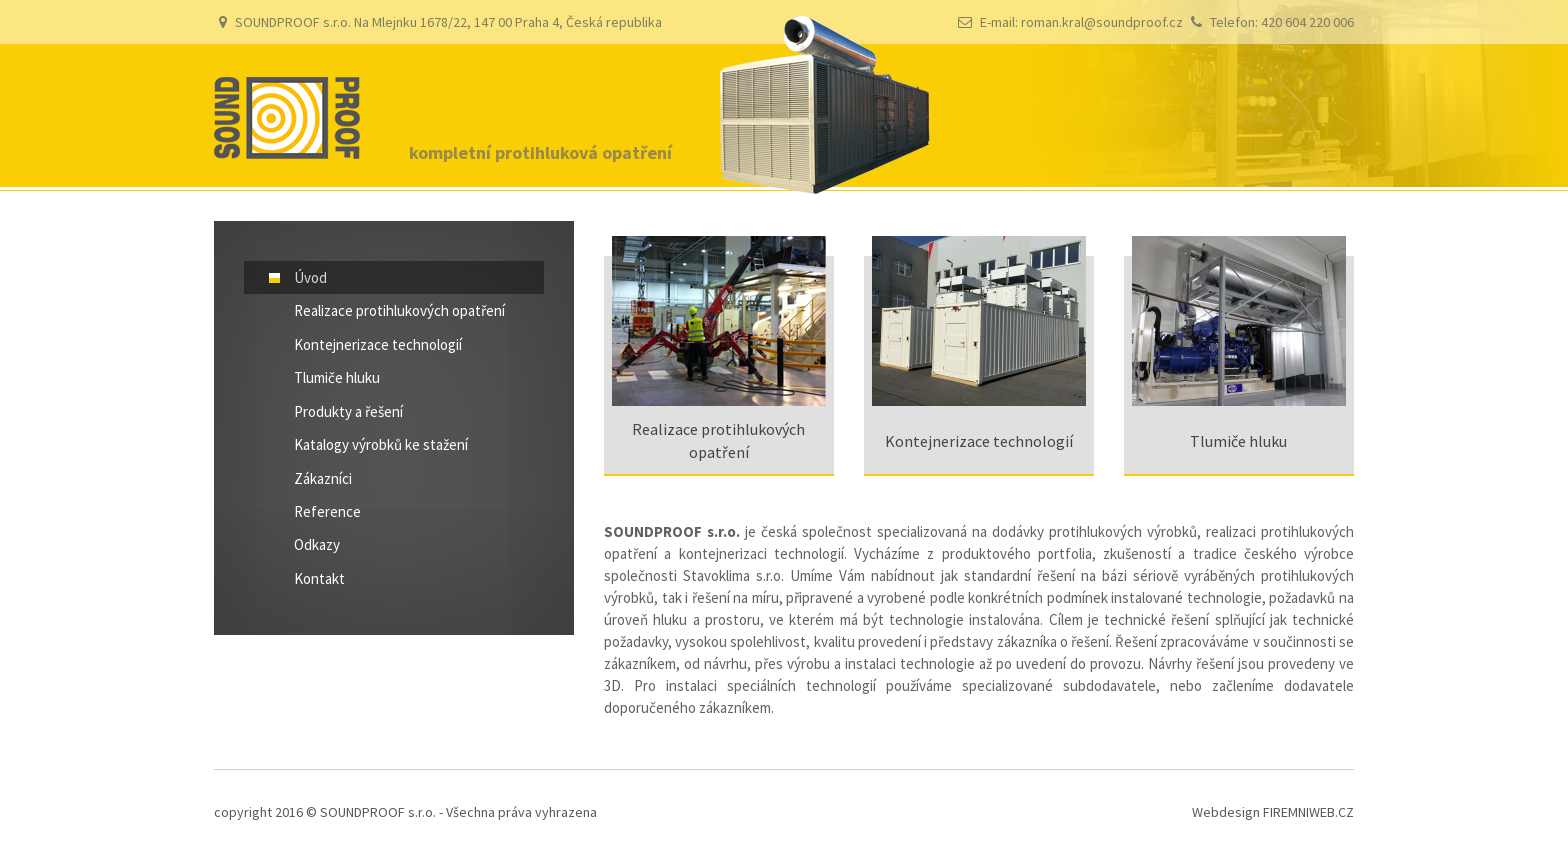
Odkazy (317, 544)
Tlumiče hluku (337, 377)
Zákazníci (323, 478)
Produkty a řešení (348, 411)
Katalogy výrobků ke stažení (381, 444)
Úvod (310, 277)
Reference (327, 511)
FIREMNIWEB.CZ (1308, 812)
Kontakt (319, 578)
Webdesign (1226, 812)
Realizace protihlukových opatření (399, 310)
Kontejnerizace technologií (378, 344)
